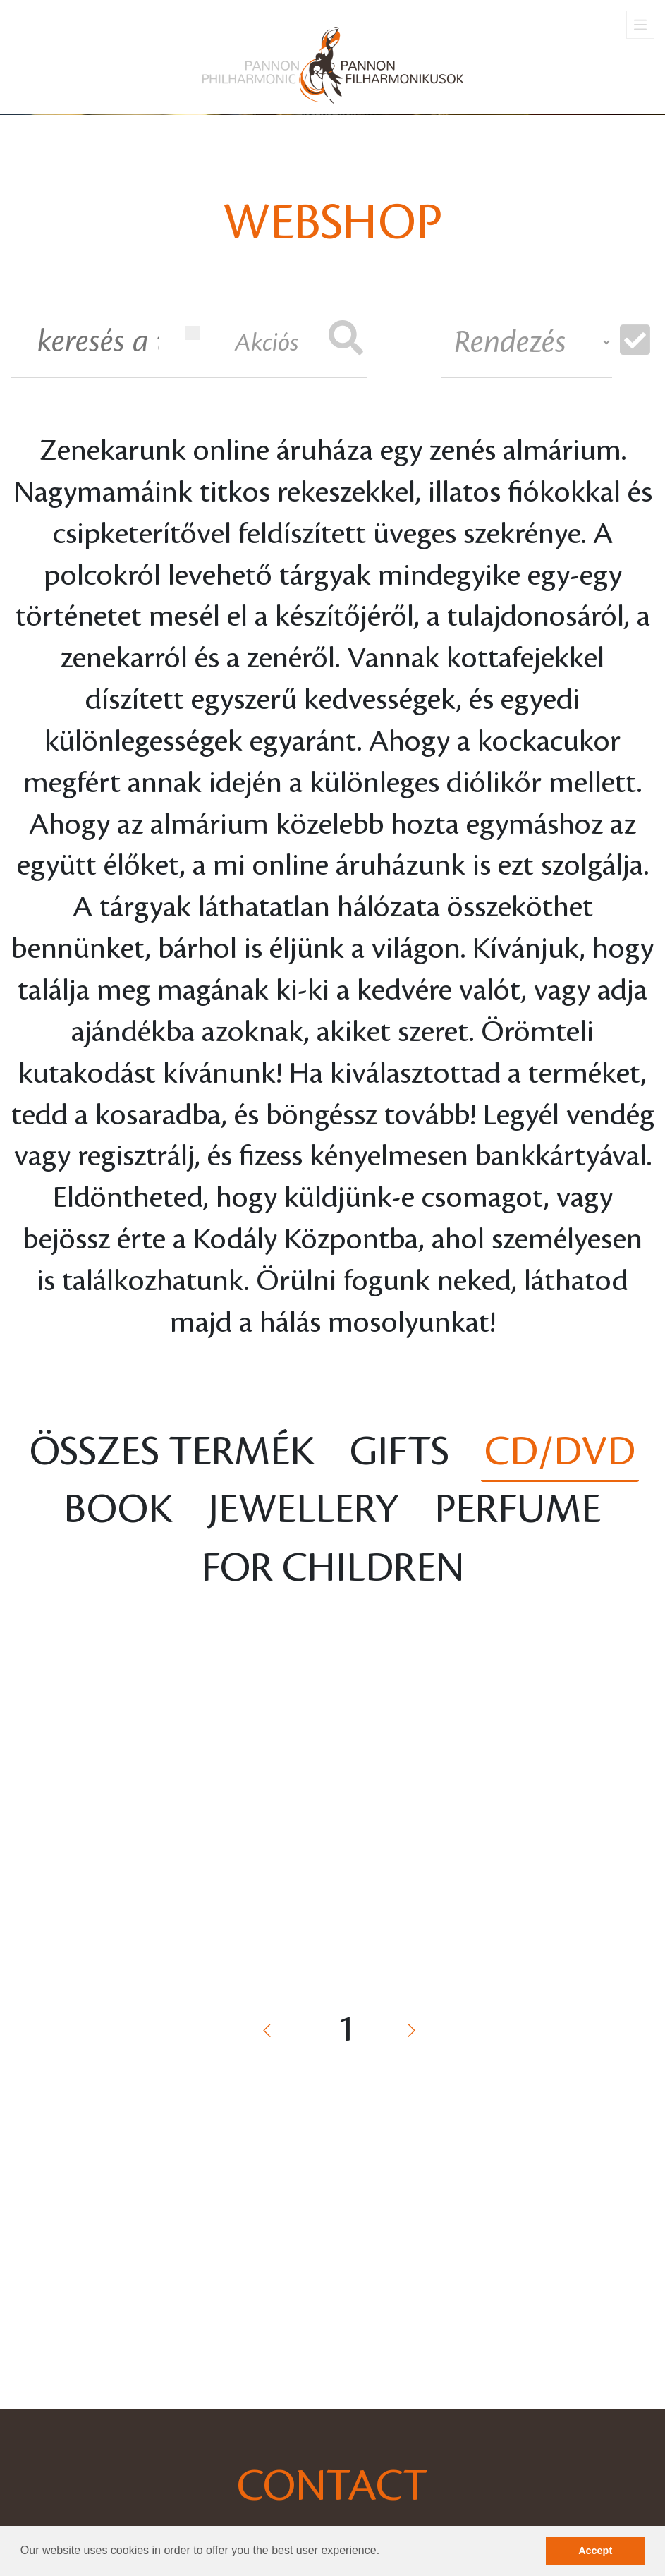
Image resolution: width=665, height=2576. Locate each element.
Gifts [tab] (399, 1452)
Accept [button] (595, 2550)
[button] (385, 2552)
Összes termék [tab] (172, 1452)
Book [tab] (118, 1509)
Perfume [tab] (517, 1509)
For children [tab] (333, 1568)
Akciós (242, 341)
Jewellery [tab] (303, 1509)
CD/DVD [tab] (559, 1452)
